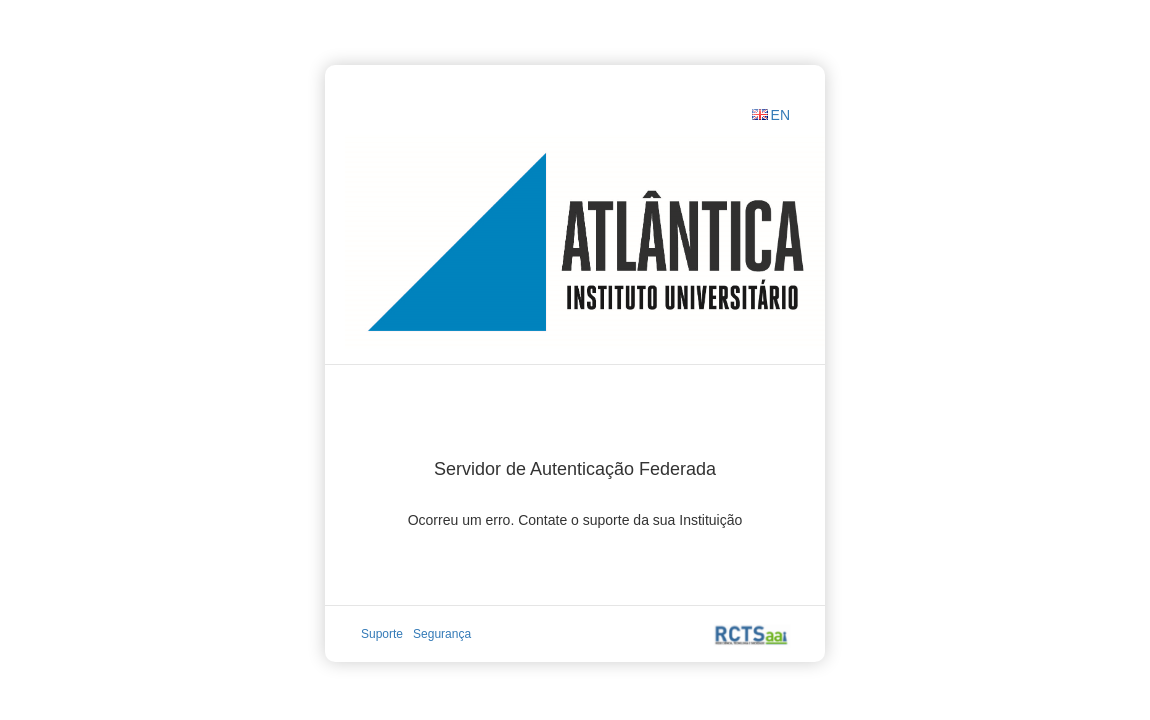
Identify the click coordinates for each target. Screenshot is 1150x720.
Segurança (442, 634)
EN (780, 115)
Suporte (382, 634)
